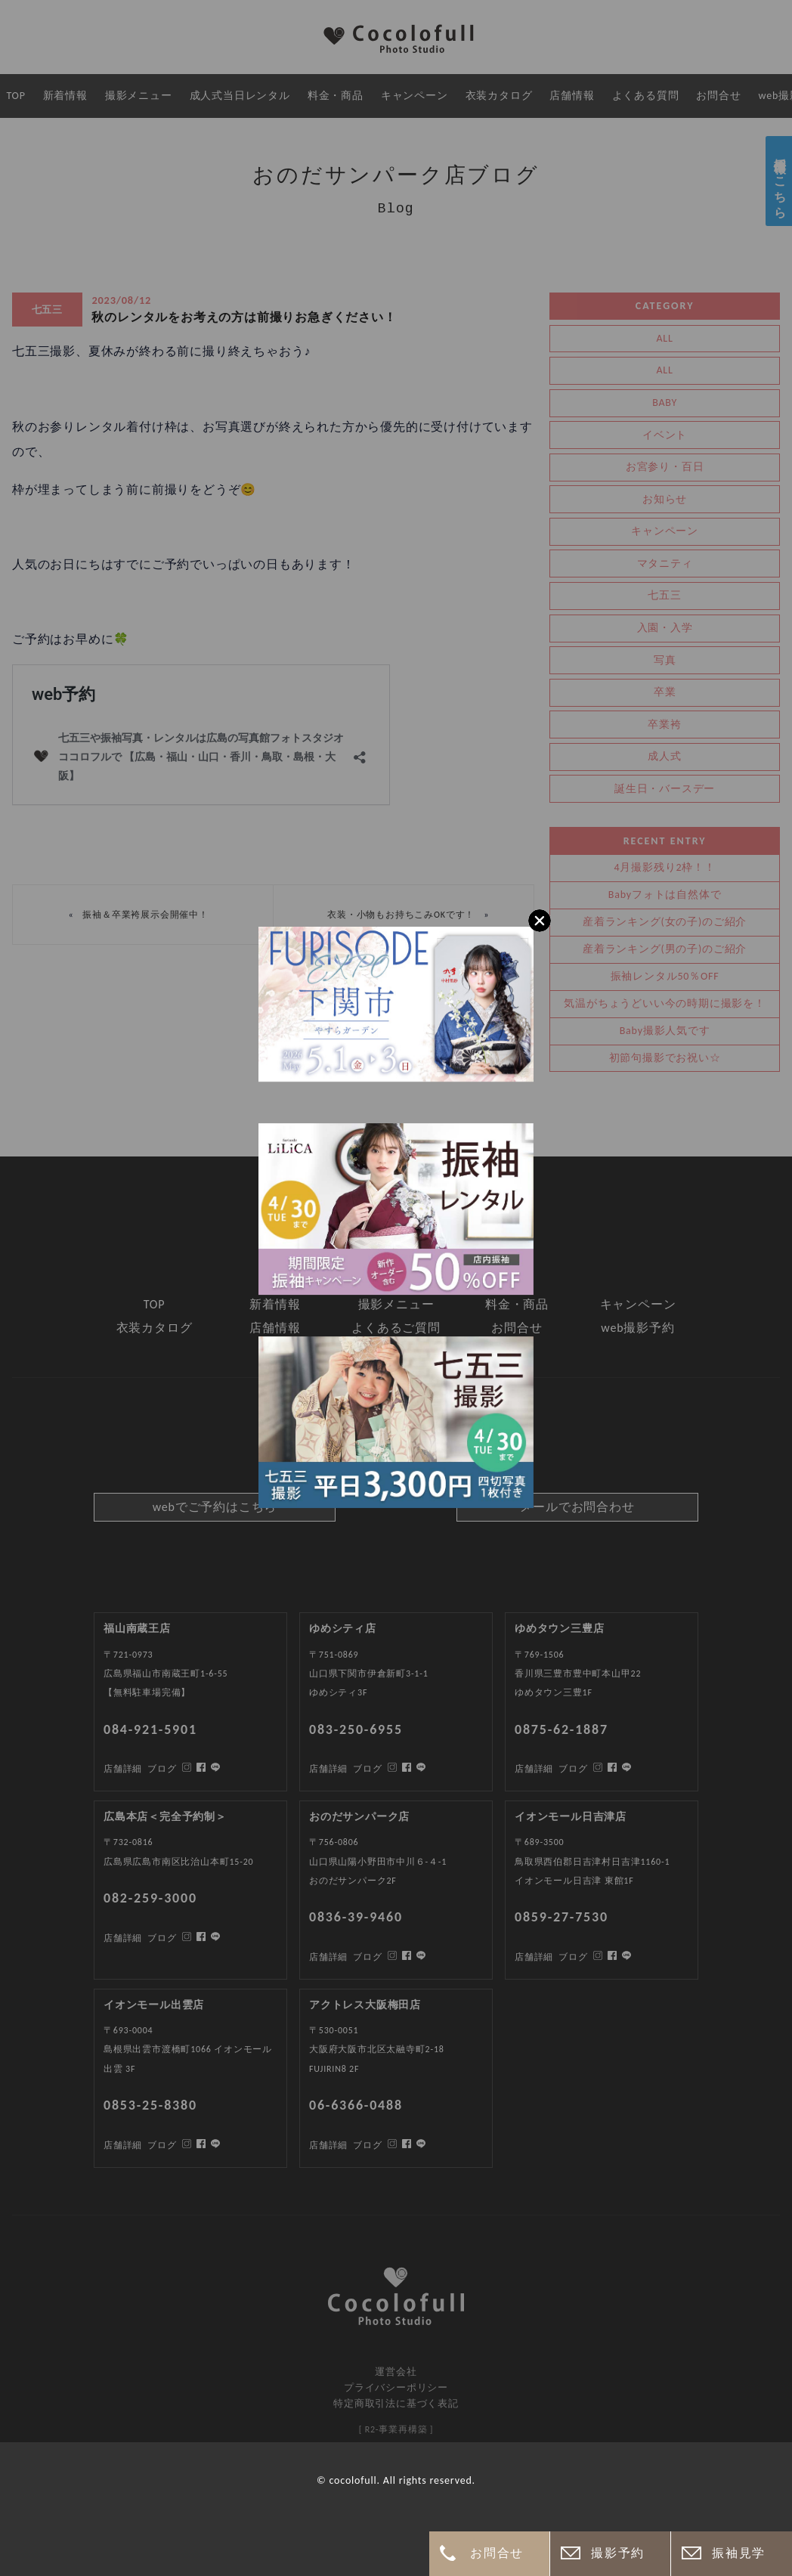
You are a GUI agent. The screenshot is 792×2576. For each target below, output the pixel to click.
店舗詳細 (123, 2145)
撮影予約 (617, 2553)
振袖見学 (738, 2553)
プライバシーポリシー (396, 2387)
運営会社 (395, 2371)
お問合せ (496, 2553)
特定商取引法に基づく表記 (396, 2403)
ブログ (161, 2145)
